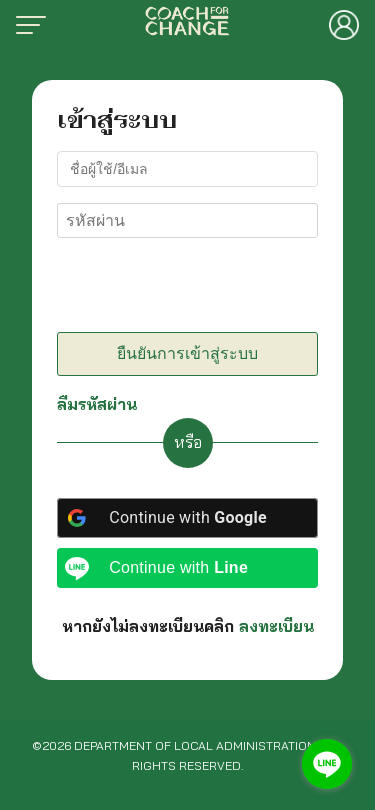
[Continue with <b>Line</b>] (187, 568)
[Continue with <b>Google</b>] (187, 518)
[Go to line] (327, 764)
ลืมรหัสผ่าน (97, 404)
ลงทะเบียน (276, 626)
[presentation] (194, 289)
